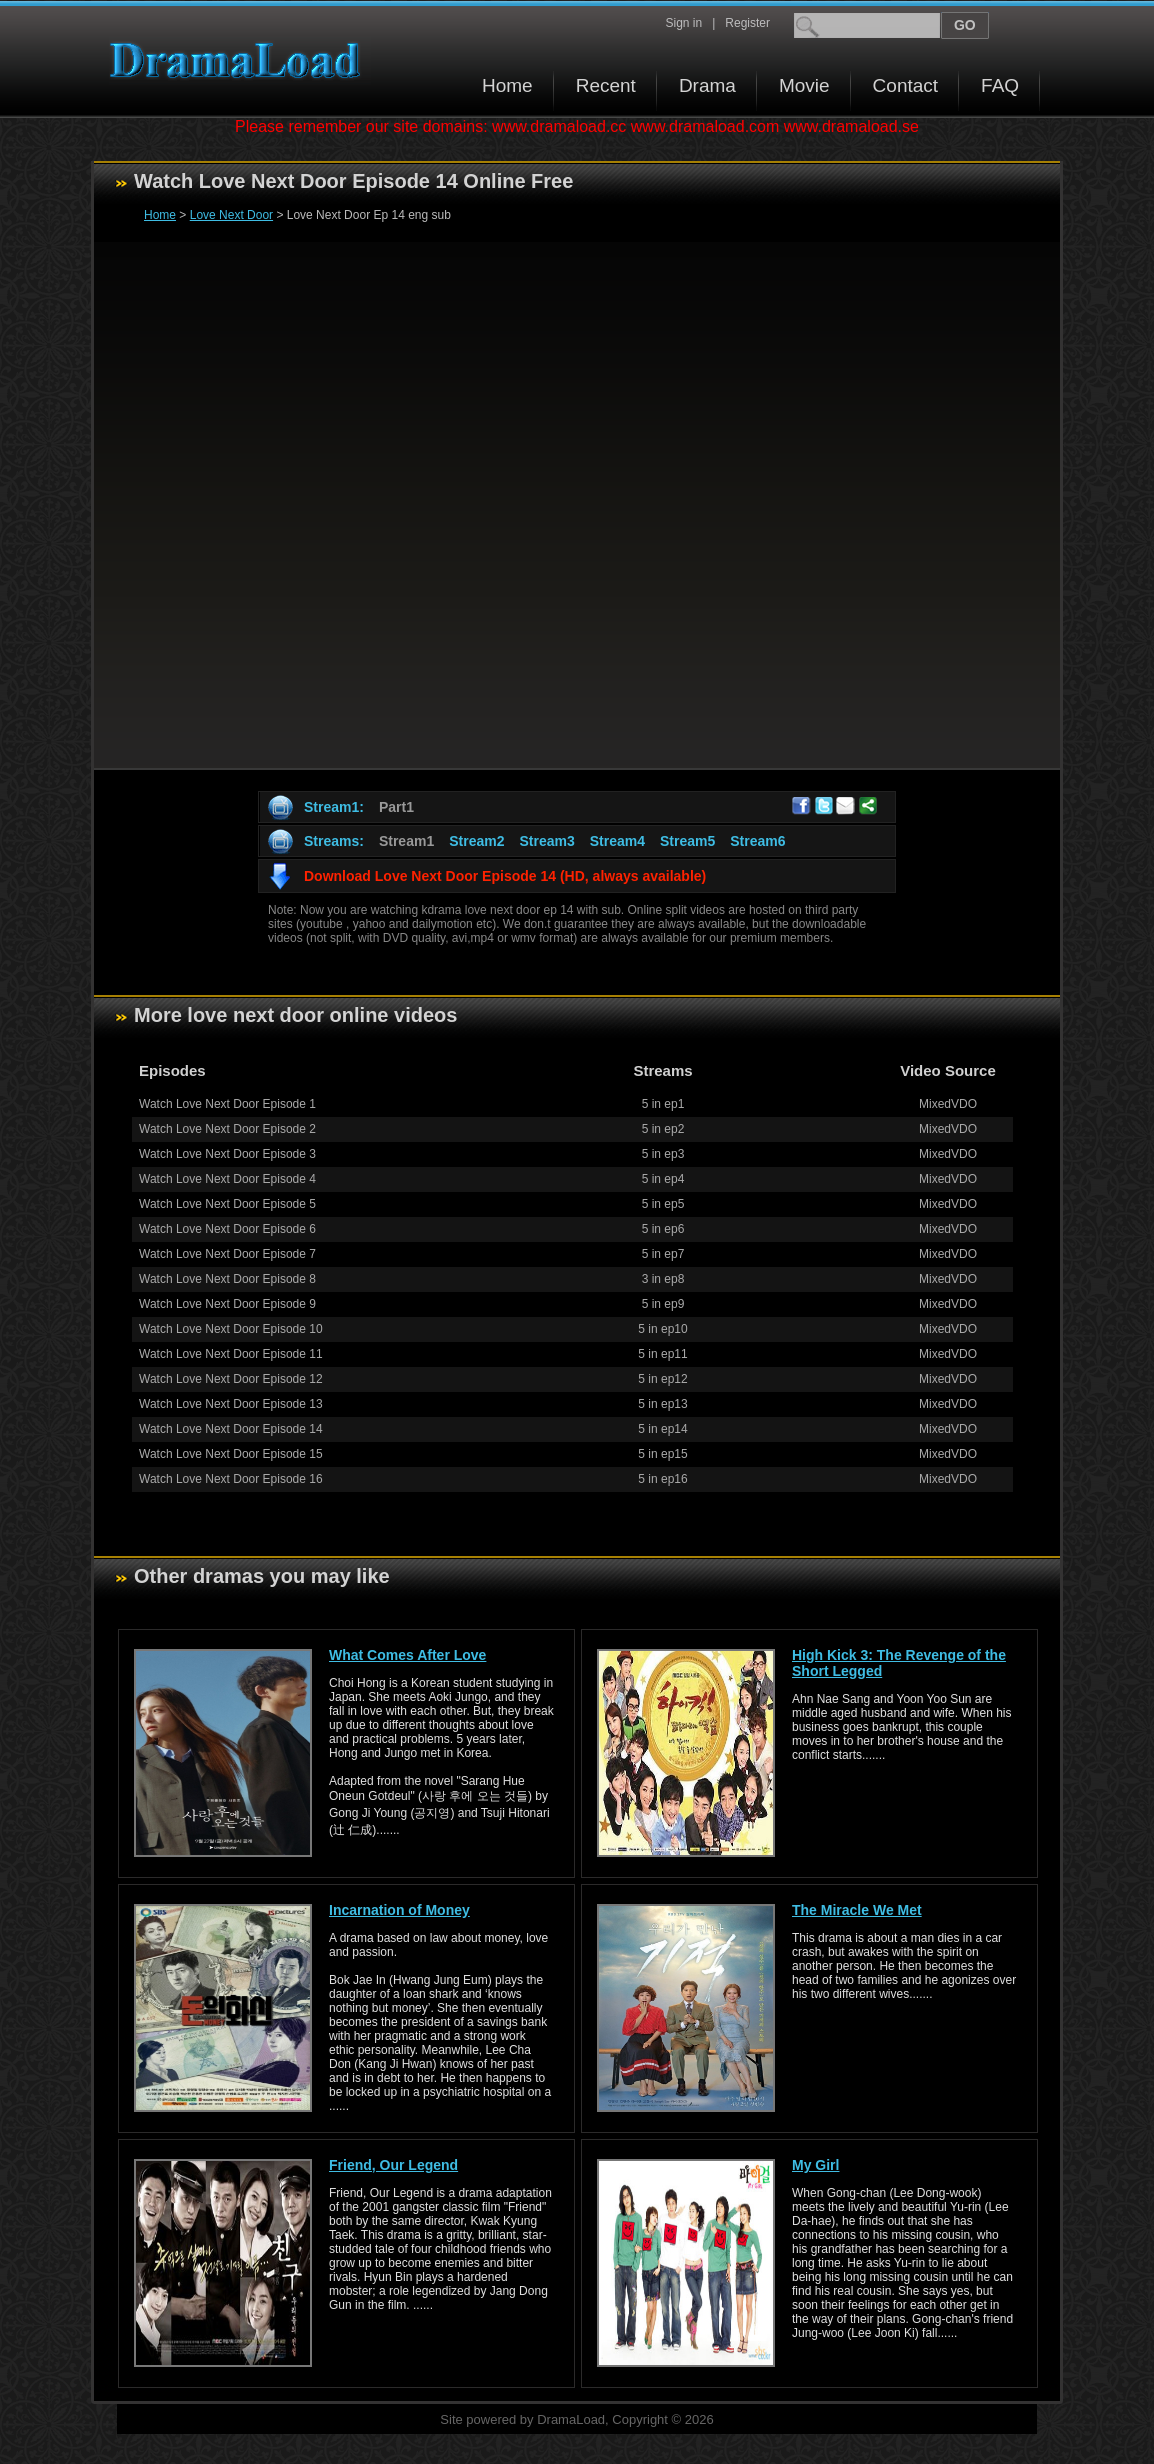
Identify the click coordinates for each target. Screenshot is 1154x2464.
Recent (606, 85)
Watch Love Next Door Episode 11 (231, 1354)
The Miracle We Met (857, 1910)
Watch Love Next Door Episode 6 (227, 1229)
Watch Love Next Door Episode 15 (231, 1454)
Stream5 (687, 841)
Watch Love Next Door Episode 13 (231, 1404)
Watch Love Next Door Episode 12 (231, 1379)
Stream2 (476, 841)
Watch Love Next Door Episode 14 (231, 1429)
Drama (707, 85)
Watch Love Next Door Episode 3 (227, 1154)
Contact (905, 85)
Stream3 (546, 841)
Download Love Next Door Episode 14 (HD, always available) (505, 876)
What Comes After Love (407, 1655)
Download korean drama (240, 60)
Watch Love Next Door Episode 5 (227, 1204)
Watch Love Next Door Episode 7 (227, 1254)
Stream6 (757, 841)
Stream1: (334, 807)
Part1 (396, 807)
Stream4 (617, 841)
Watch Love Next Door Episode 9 (227, 1304)
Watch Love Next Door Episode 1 (227, 1104)
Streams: (334, 841)
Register (747, 23)
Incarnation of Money (399, 1910)
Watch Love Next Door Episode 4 (227, 1179)
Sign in (683, 23)
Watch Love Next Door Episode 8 (227, 1279)
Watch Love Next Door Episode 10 (231, 1329)
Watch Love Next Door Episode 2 (227, 1129)
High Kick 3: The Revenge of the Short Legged (899, 1663)
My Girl (815, 2165)
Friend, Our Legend (393, 2165)
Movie (804, 85)
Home (507, 85)
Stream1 (406, 841)
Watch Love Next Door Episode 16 (231, 1479)
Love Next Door (231, 215)
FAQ (1000, 85)
